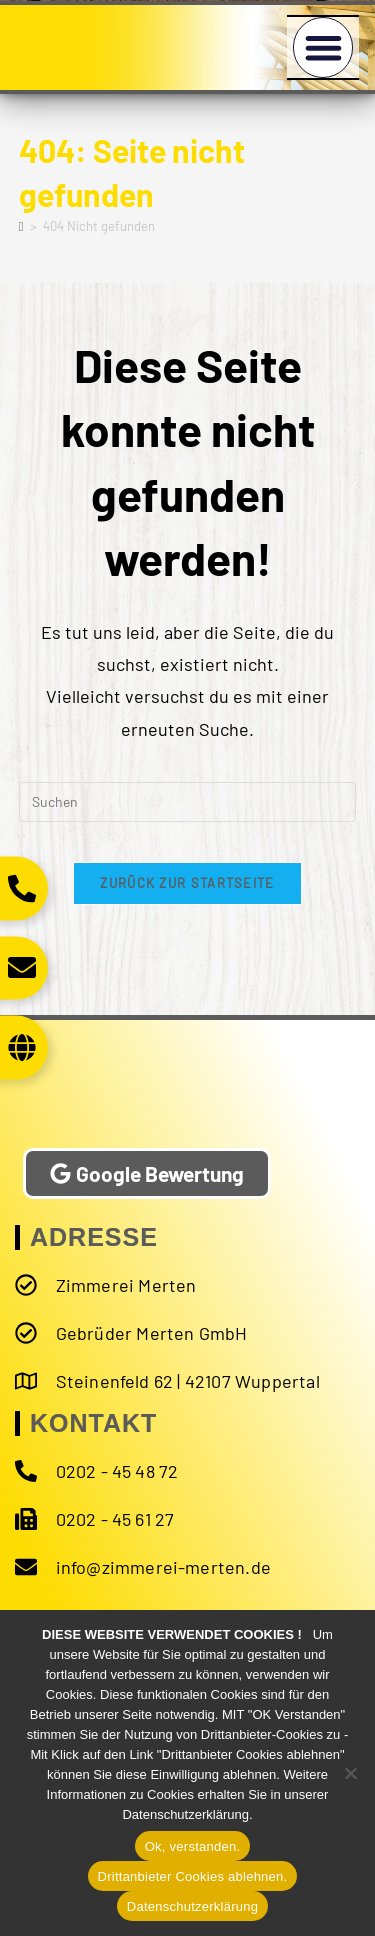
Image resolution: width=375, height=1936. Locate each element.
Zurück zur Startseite (187, 883)
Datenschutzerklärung (192, 1906)
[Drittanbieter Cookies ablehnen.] (350, 1773)
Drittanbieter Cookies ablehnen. (193, 1876)
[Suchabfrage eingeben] (188, 802)
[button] (323, 47)
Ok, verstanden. (193, 1846)
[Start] (21, 226)
